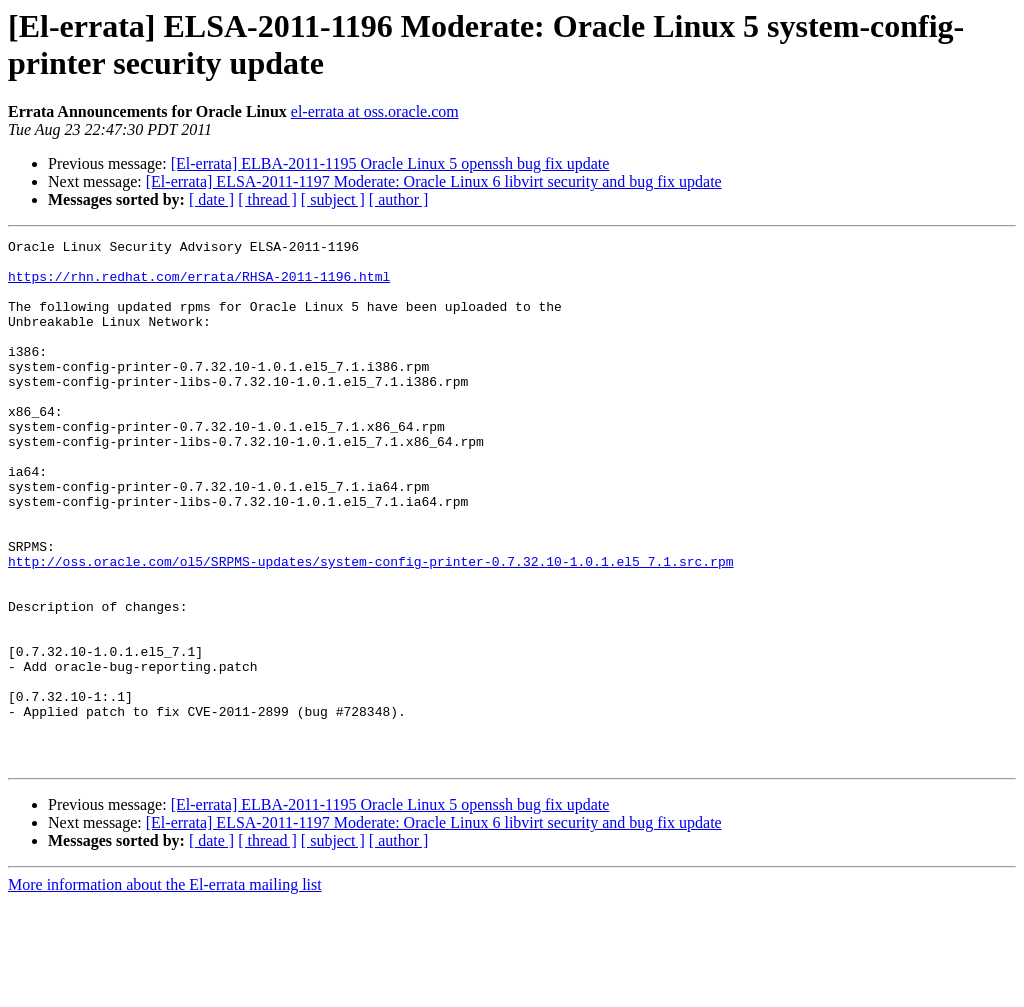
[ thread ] (267, 199)
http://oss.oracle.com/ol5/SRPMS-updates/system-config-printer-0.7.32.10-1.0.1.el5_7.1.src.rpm (370, 627)
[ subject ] (333, 199)
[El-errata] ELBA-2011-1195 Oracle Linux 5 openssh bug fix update (390, 163)
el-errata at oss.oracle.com (375, 111)
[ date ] (211, 199)
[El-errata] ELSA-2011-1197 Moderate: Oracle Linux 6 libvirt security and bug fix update (434, 181)
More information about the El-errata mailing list (165, 989)
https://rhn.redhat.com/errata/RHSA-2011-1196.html (199, 285)
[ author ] (399, 199)
